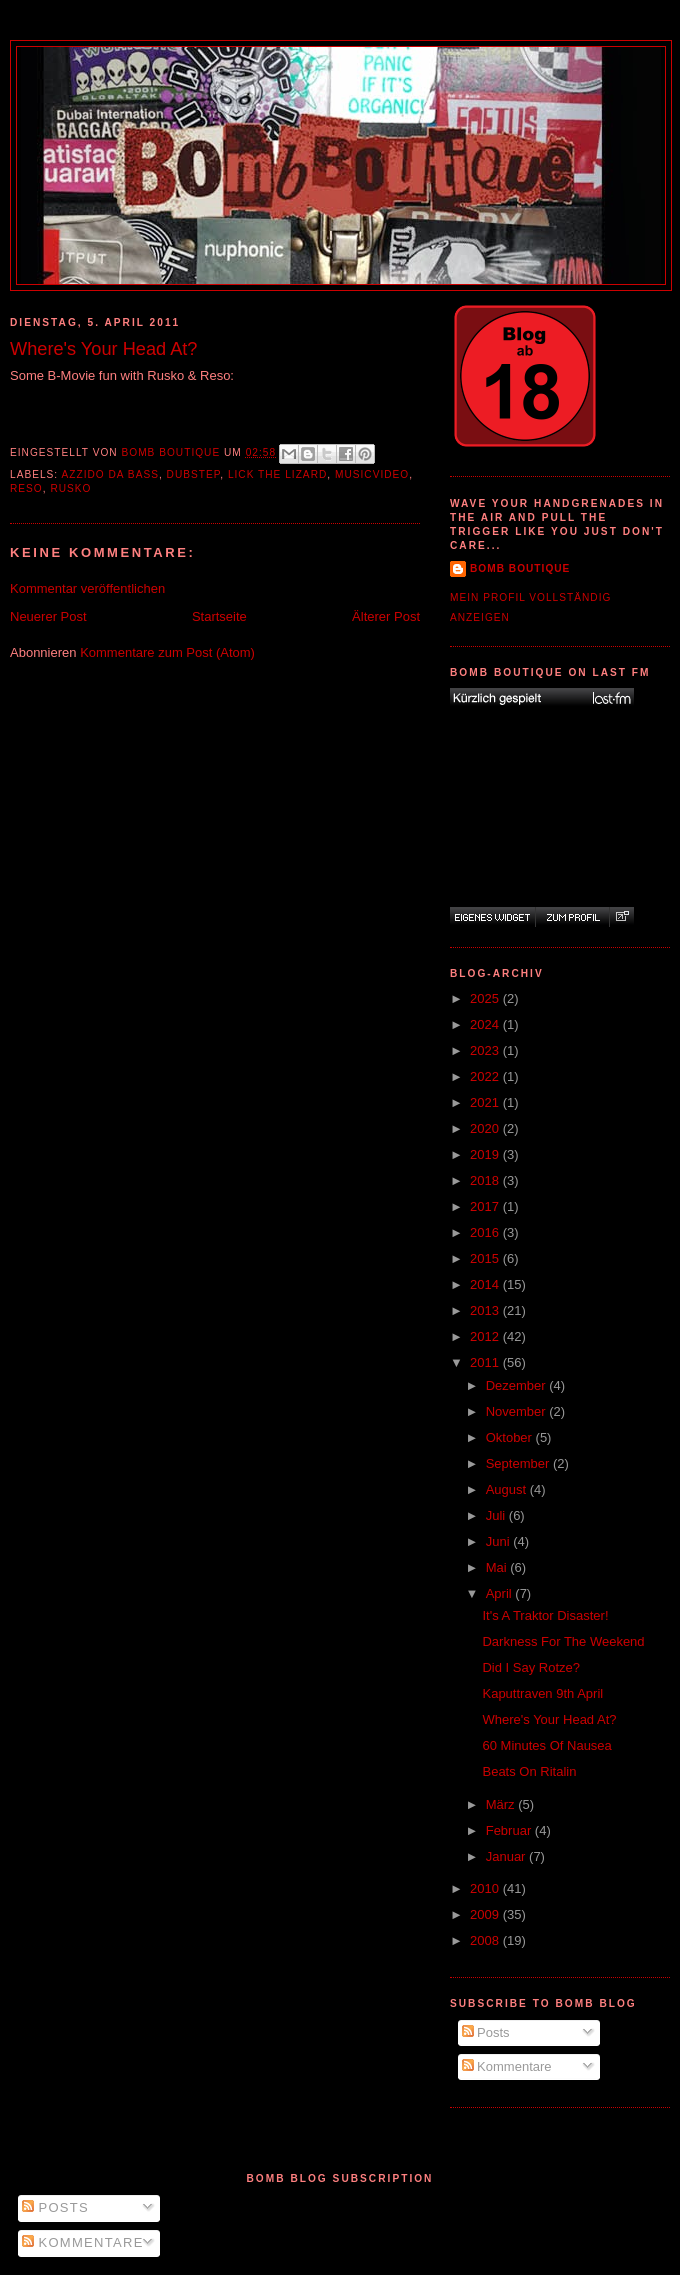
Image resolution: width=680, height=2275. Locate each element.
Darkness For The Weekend (563, 1641)
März (502, 1804)
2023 (486, 1050)
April (501, 1593)
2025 (486, 998)
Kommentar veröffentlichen (87, 588)
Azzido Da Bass (109, 474)
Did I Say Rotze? (531, 1667)
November (518, 1411)
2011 (486, 1362)
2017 (486, 1206)
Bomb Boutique (520, 568)
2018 (486, 1180)
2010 (486, 1888)
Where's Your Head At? (549, 1719)
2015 (486, 1258)
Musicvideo (372, 474)
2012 (486, 1336)
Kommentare (507, 2066)
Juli (497, 1515)
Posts (486, 2032)
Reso (26, 488)
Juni (499, 1541)
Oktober (511, 1437)
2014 (486, 1284)
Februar (510, 1830)
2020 (486, 1128)
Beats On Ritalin (529, 1771)
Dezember (518, 1385)
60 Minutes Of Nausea (546, 1745)
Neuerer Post (48, 616)
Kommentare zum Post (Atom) (167, 652)
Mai (498, 1567)
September (519, 1463)
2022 (486, 1076)
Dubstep (194, 474)
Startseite (219, 616)
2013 (486, 1310)
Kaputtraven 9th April (542, 1693)
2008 (486, 1940)
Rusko (70, 488)
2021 (486, 1102)
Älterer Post (386, 616)
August (508, 1489)
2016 (486, 1232)
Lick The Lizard (277, 474)
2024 (486, 1024)
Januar (507, 1856)
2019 (486, 1154)
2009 (486, 1914)
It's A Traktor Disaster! (545, 1615)
